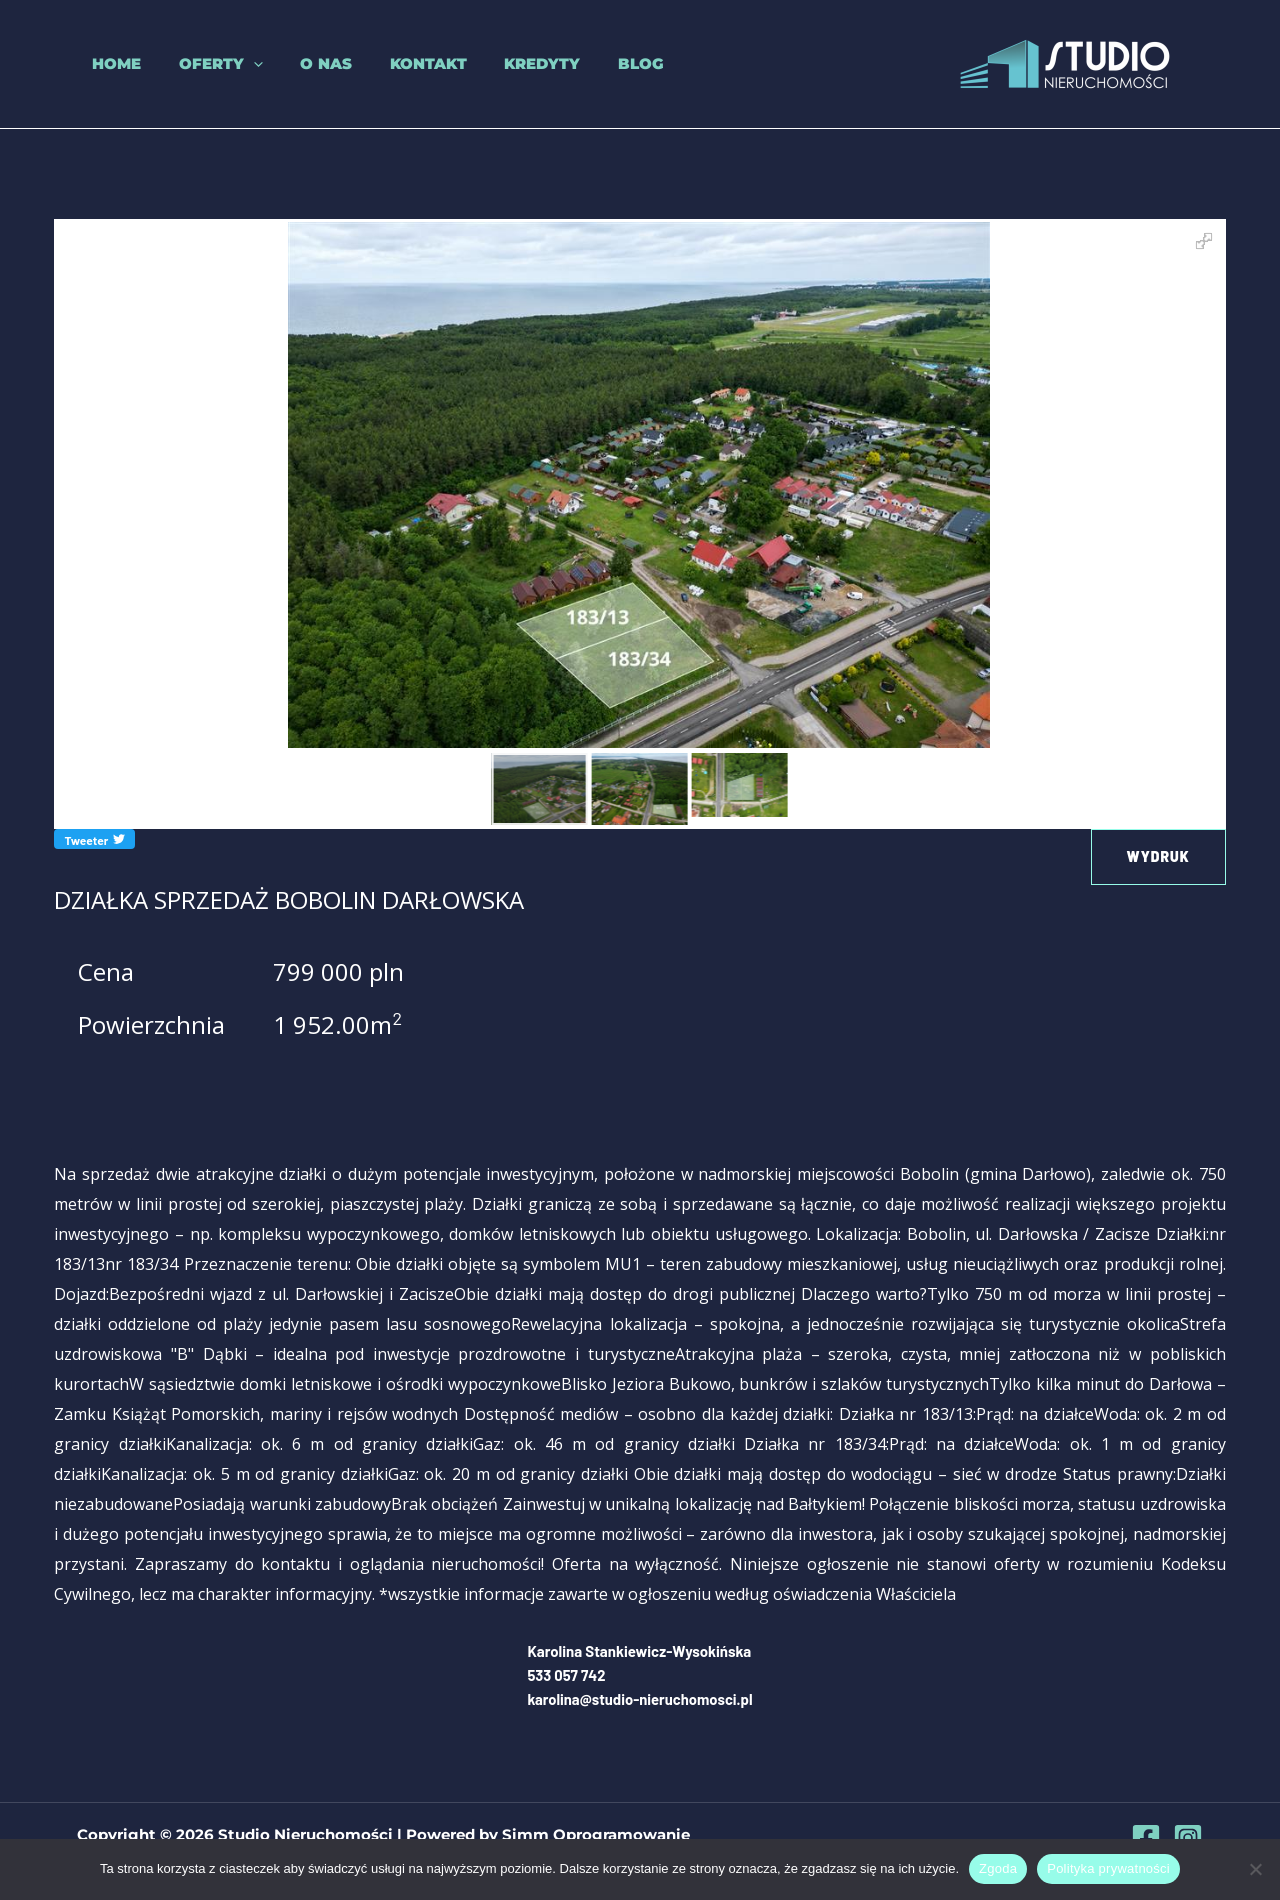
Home (101, 63)
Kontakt (390, 63)
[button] (230, 64)
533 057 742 (565, 1675)
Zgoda (998, 1868)
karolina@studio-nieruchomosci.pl (640, 1699)
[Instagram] (1188, 1837)
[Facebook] (1146, 1837)
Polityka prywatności (1108, 1868)
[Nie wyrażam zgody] (1255, 1869)
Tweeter (94, 839)
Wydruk (1158, 856)
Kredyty (497, 63)
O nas (296, 63)
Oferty (198, 64)
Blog (588, 63)
